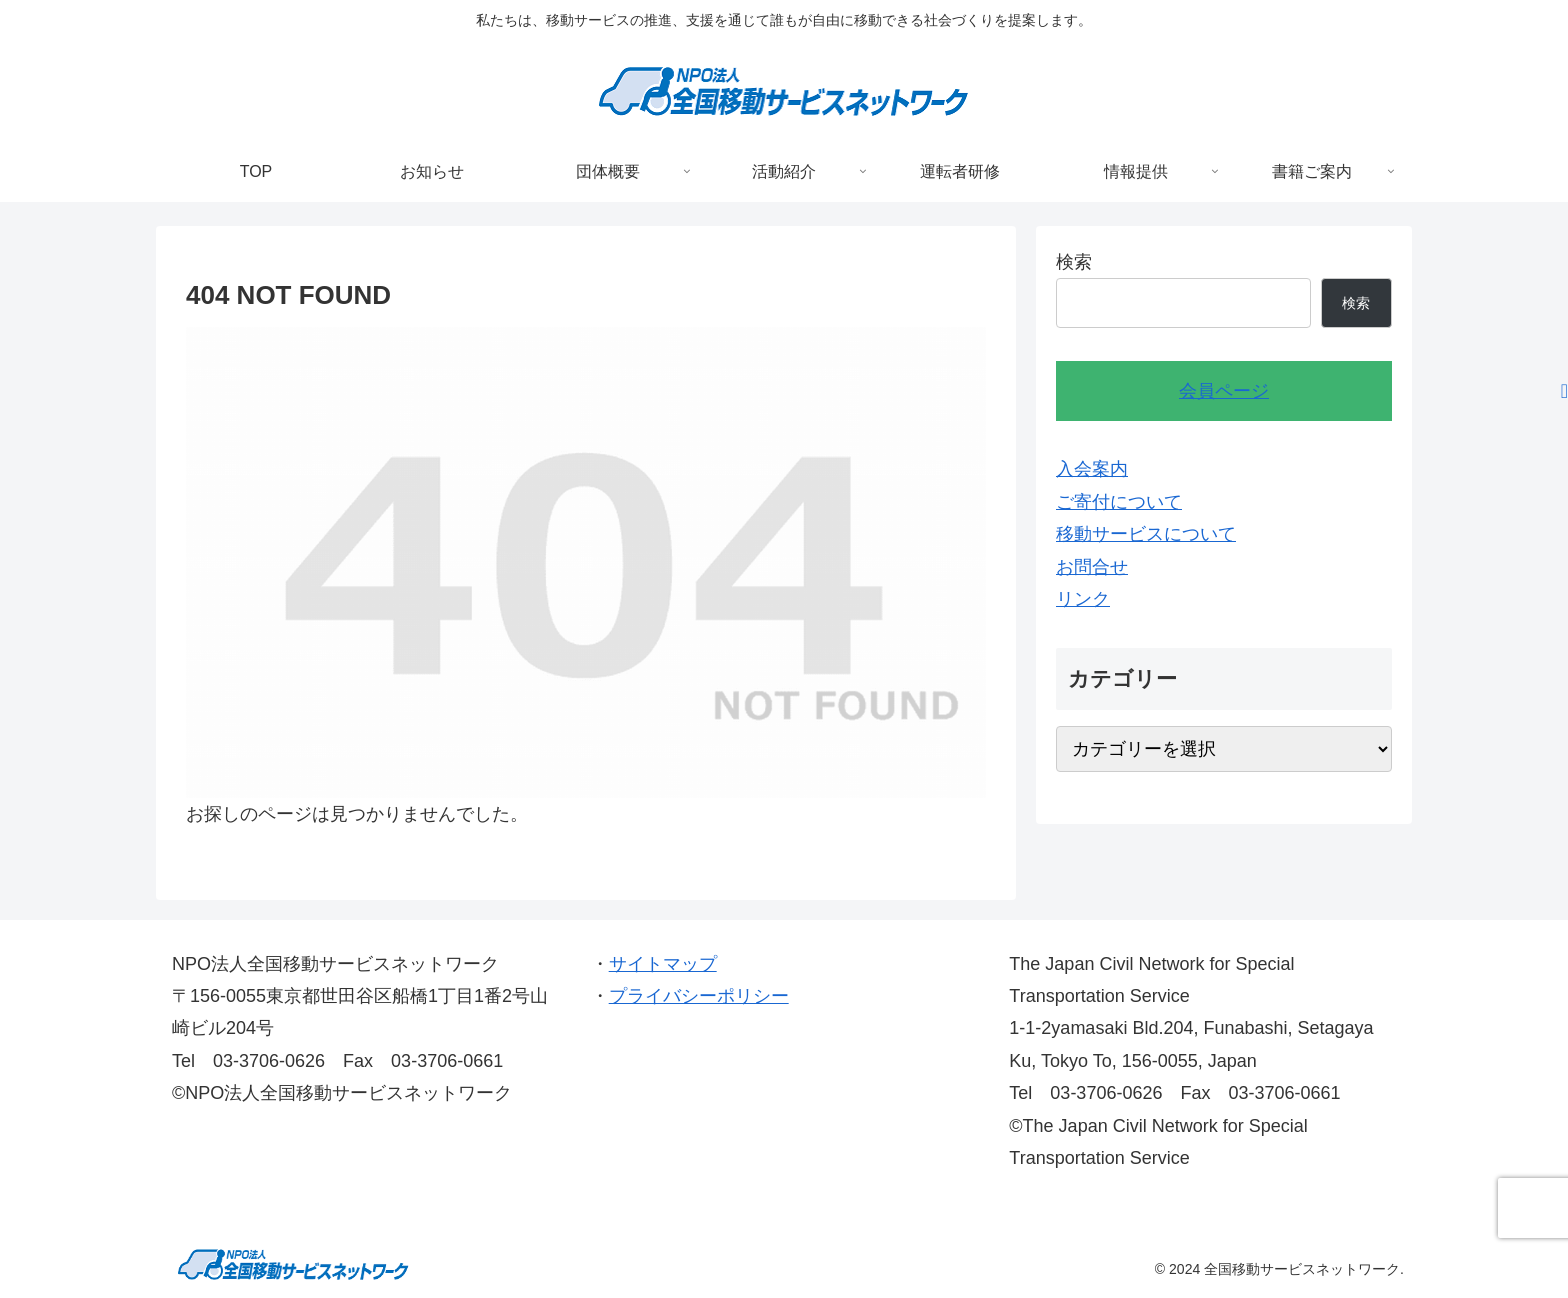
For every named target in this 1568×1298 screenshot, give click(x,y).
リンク (1083, 599)
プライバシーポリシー (699, 996)
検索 (1074, 262)
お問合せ (1092, 567)
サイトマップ (663, 964)
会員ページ (1224, 391)
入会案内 (1092, 469)
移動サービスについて (1146, 534)
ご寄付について (1119, 502)
